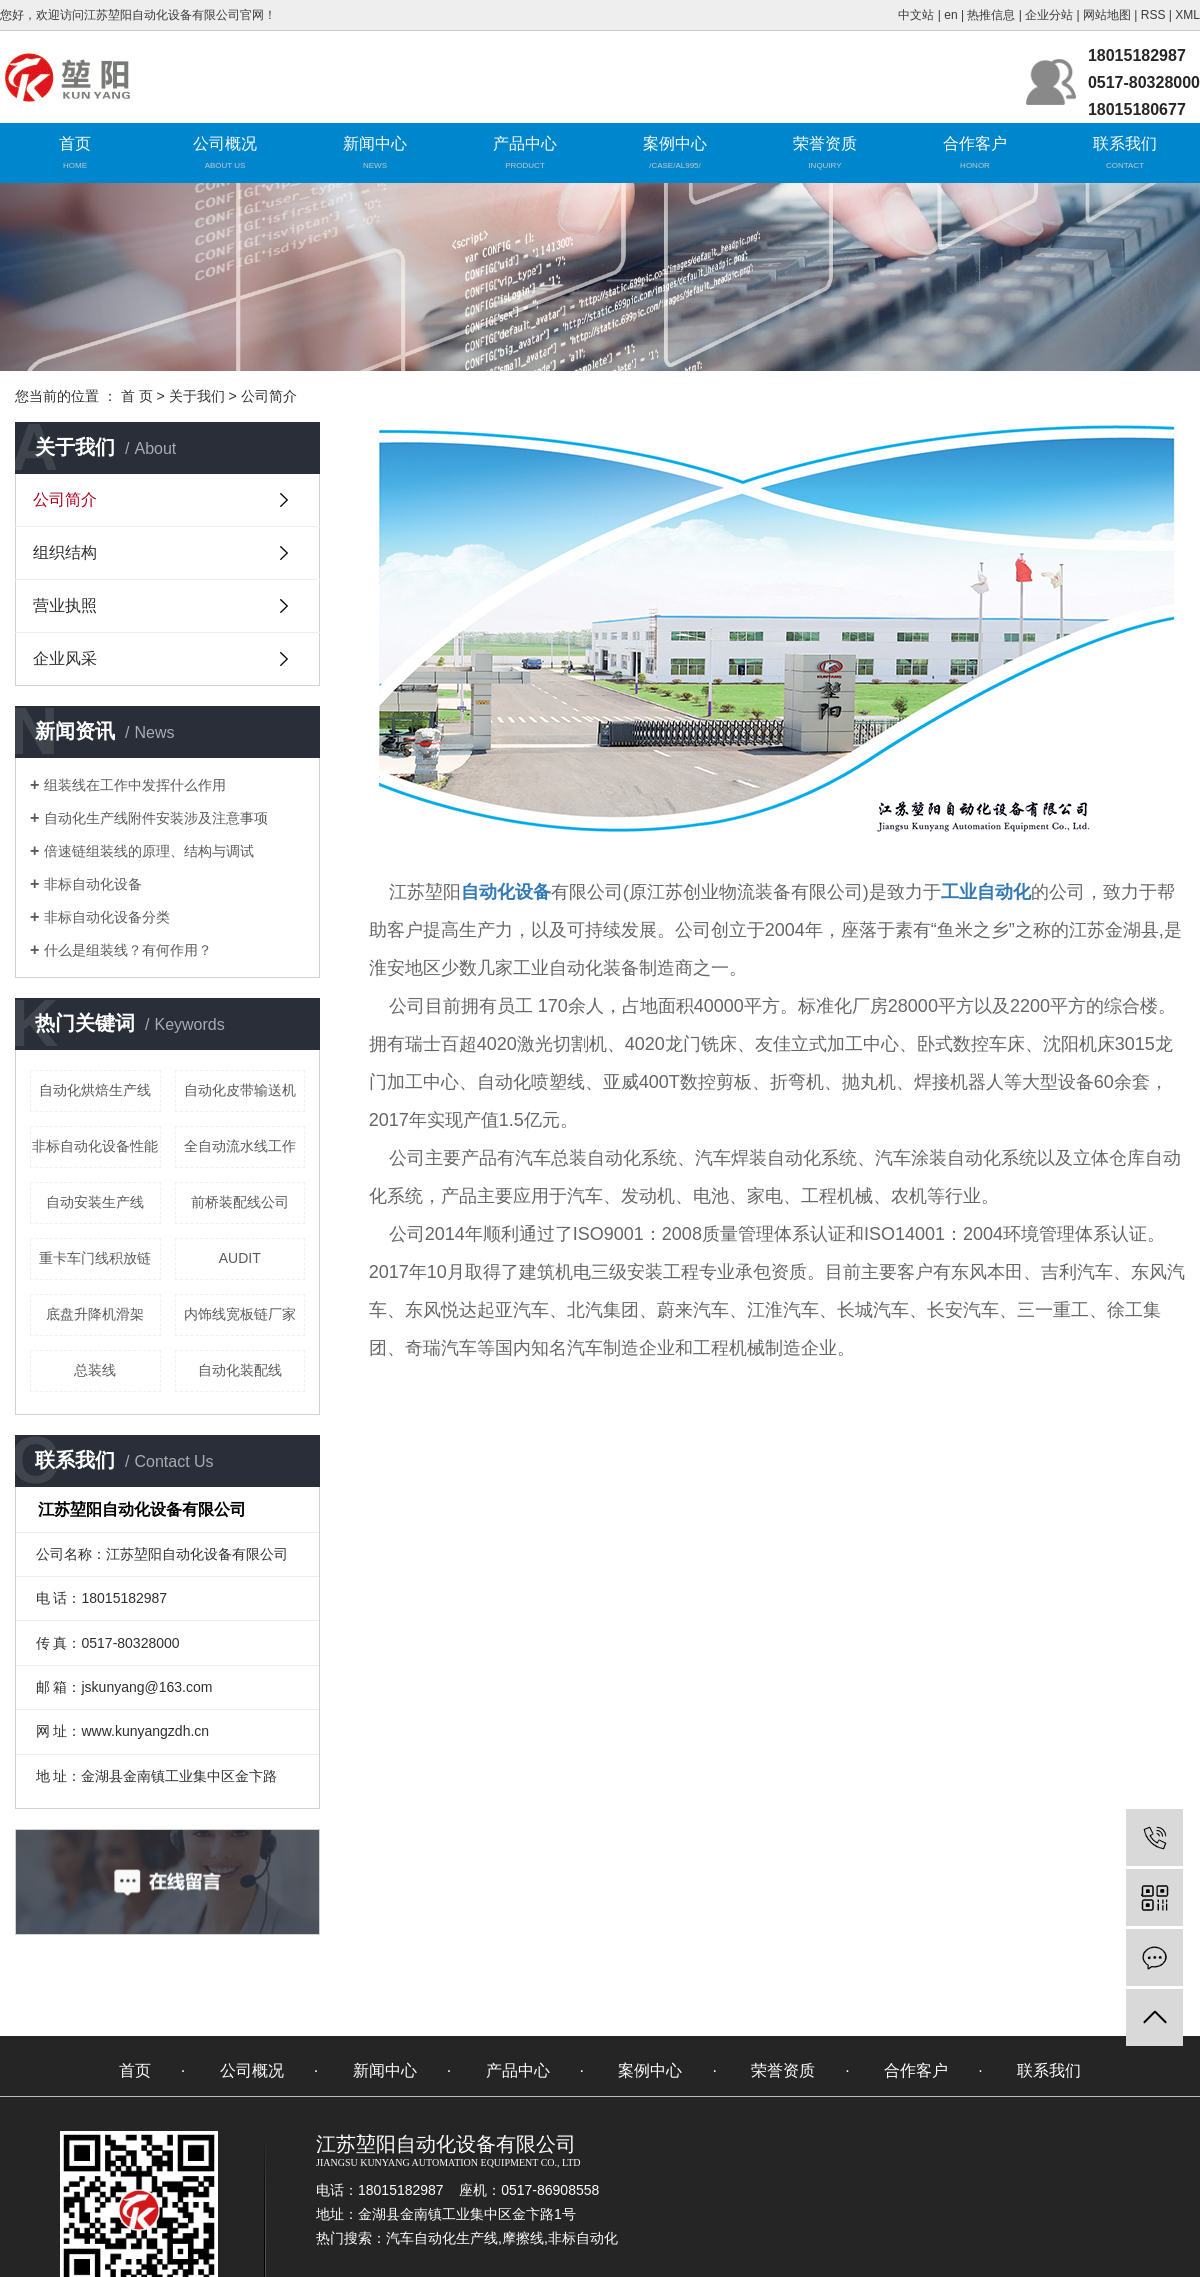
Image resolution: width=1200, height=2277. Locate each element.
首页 (75, 143)
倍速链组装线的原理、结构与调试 (149, 851)
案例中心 (675, 143)
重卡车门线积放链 (95, 1258)
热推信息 (991, 15)
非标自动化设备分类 (107, 917)
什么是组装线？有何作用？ (128, 950)
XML (1187, 15)
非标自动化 (583, 2238)
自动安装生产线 (95, 1202)
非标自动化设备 (93, 884)
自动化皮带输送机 (240, 1090)
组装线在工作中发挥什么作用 (135, 785)
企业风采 (65, 658)
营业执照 (65, 605)
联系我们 (1125, 143)
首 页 (137, 396)
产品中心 (525, 143)
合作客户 (975, 143)
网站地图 (1107, 15)
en (950, 15)
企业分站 (1049, 15)
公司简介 (65, 499)
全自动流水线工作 (240, 1146)
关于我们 (197, 396)
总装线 (95, 1370)
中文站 (916, 15)
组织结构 (65, 552)
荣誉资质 (825, 143)
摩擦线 (523, 2238)
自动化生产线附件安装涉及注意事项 (156, 818)
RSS (1153, 15)
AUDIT (240, 1258)
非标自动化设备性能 (95, 1146)
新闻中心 (375, 143)
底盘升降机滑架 (95, 1314)
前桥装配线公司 (240, 1202)
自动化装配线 (240, 1370)
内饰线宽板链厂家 (240, 1314)
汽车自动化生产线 (442, 2238)
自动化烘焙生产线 (95, 1090)
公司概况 (225, 143)
